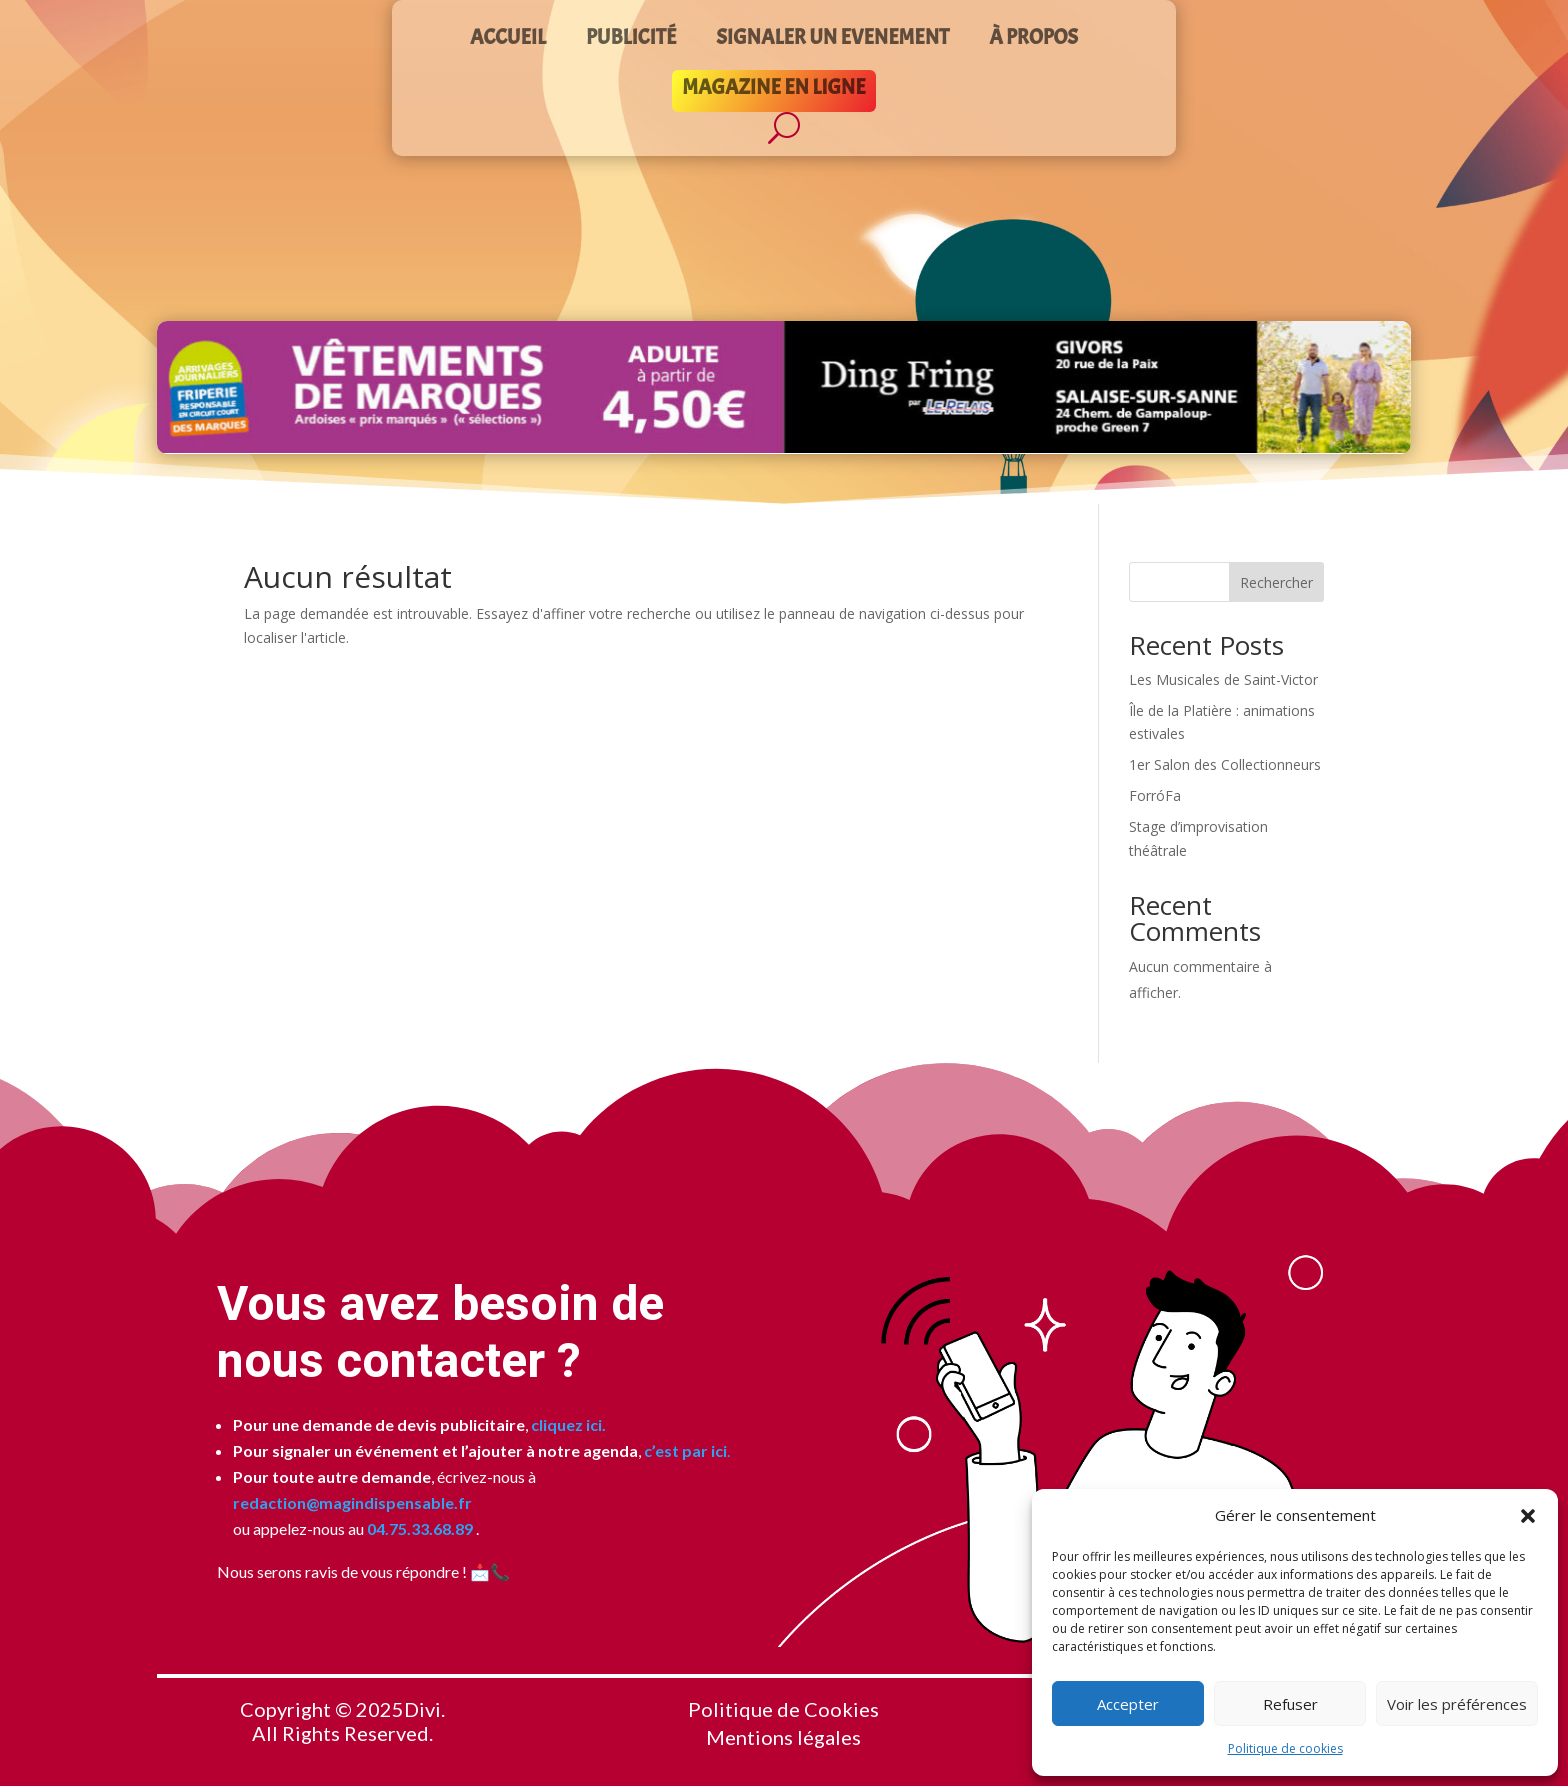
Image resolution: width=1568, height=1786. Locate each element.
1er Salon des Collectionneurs (1225, 764)
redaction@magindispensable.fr (352, 1502)
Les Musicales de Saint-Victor (1223, 679)
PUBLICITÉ (631, 40)
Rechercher (1276, 582)
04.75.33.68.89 (418, 1528)
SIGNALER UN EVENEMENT (832, 40)
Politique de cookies (1285, 1748)
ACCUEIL (508, 40)
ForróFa (1155, 795)
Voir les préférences (1457, 1704)
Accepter (1128, 1704)
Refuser (1290, 1704)
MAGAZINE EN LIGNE (773, 90)
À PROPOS (1033, 40)
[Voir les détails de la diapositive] (784, 387)
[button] (1528, 1516)
